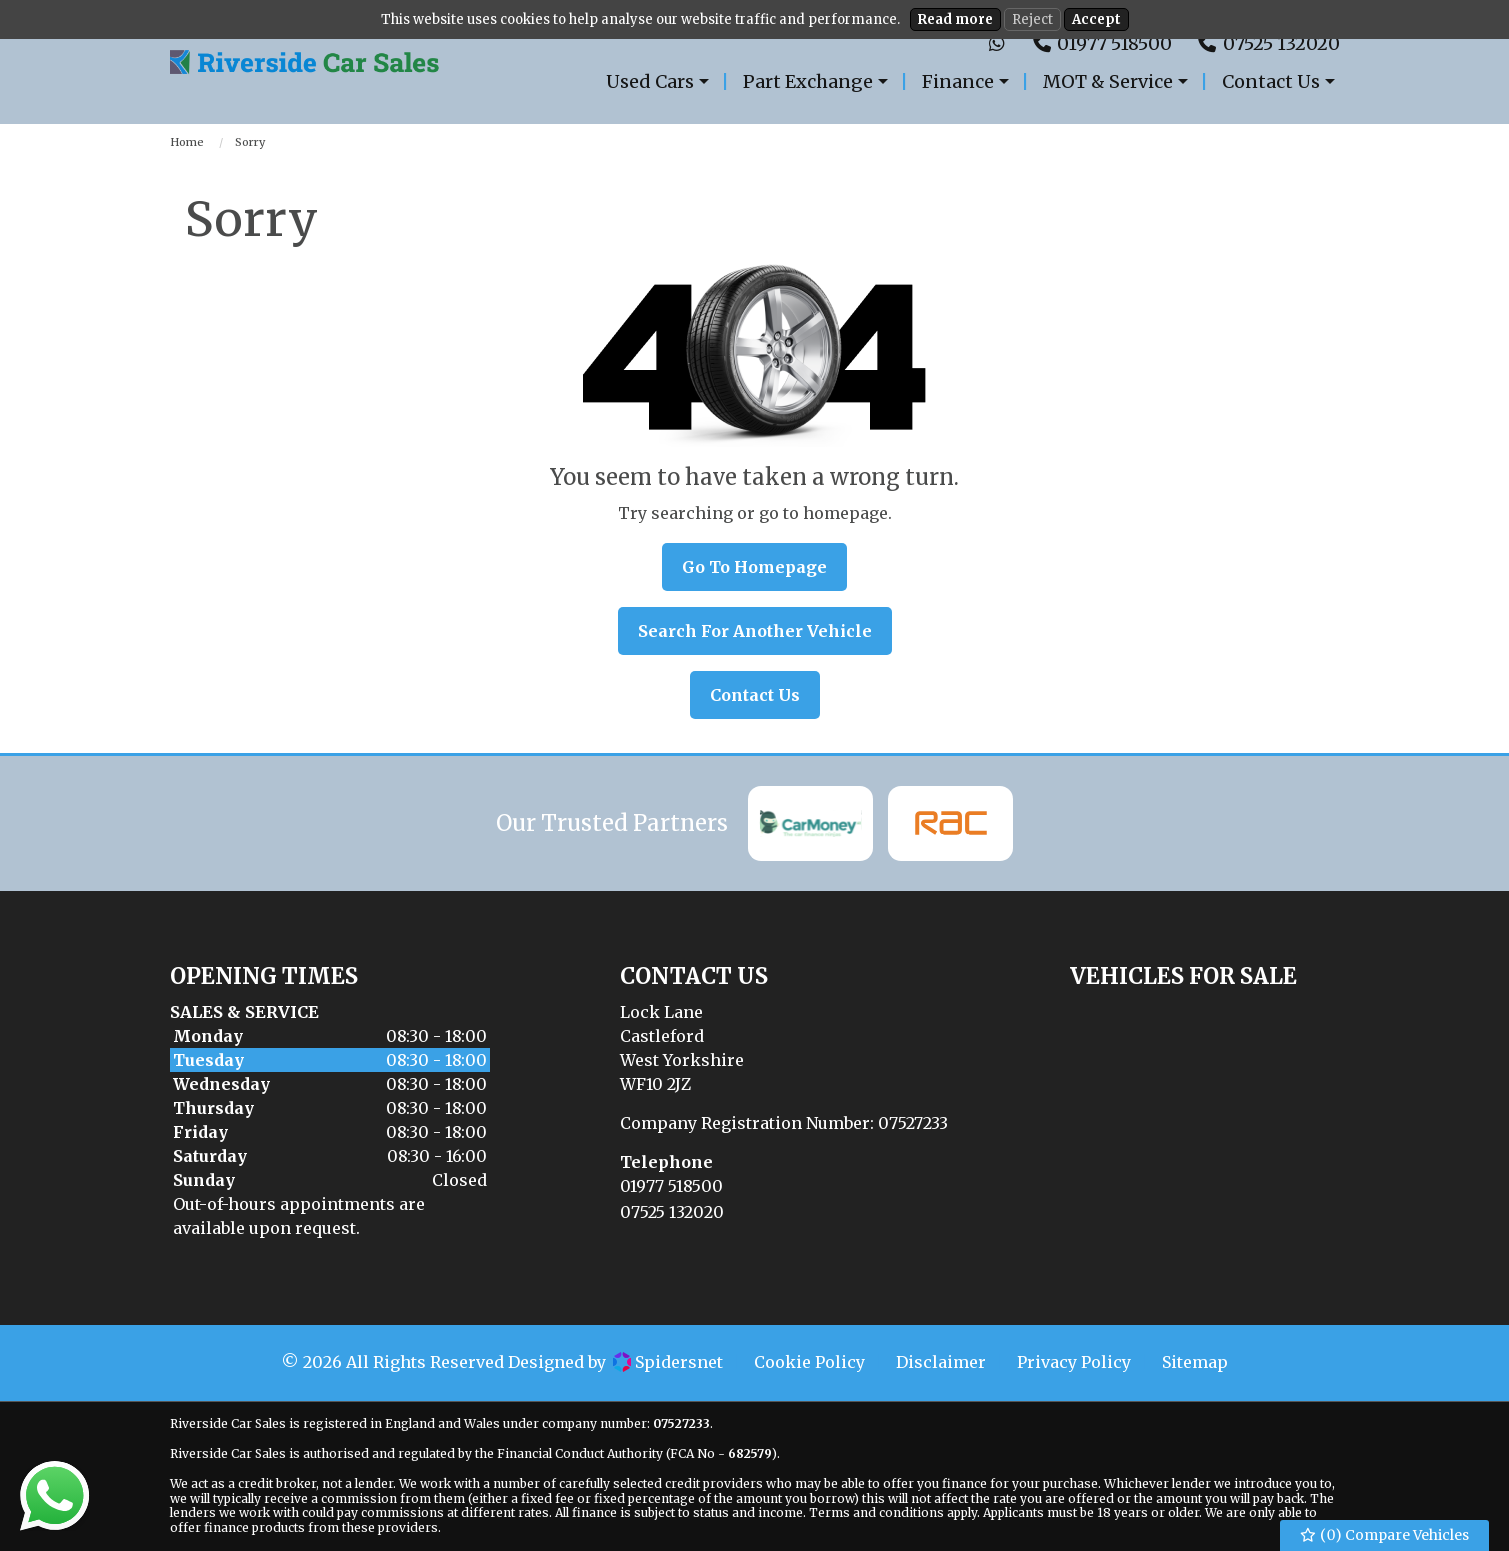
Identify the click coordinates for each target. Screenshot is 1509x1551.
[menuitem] (660, 81)
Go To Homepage (754, 567)
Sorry (250, 142)
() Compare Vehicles (1385, 1535)
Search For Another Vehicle (755, 631)
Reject (1032, 19)
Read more (955, 19)
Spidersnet (668, 1362)
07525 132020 (672, 1212)
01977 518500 (671, 1186)
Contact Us (755, 695)
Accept (1096, 19)
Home (187, 142)
